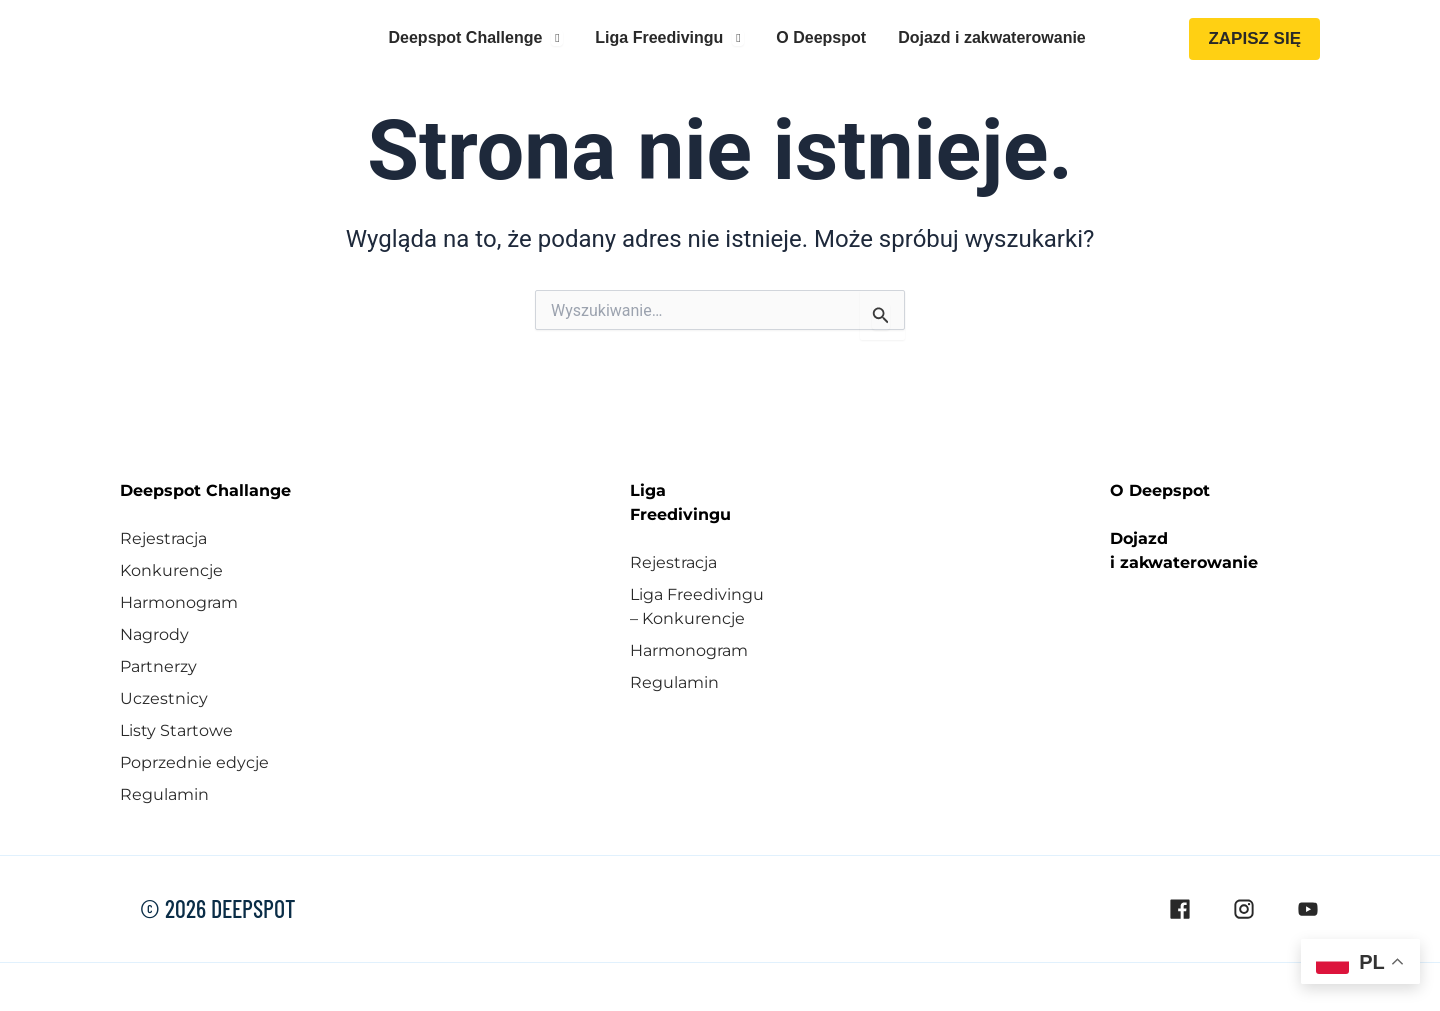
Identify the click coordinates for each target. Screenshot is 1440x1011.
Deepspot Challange (205, 488)
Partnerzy (158, 664)
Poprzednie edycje (194, 760)
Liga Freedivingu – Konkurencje (697, 604)
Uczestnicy (164, 696)
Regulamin (164, 792)
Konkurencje (171, 568)
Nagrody (154, 632)
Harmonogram (179, 600)
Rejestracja (163, 536)
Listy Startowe (176, 728)
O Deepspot (1160, 488)
